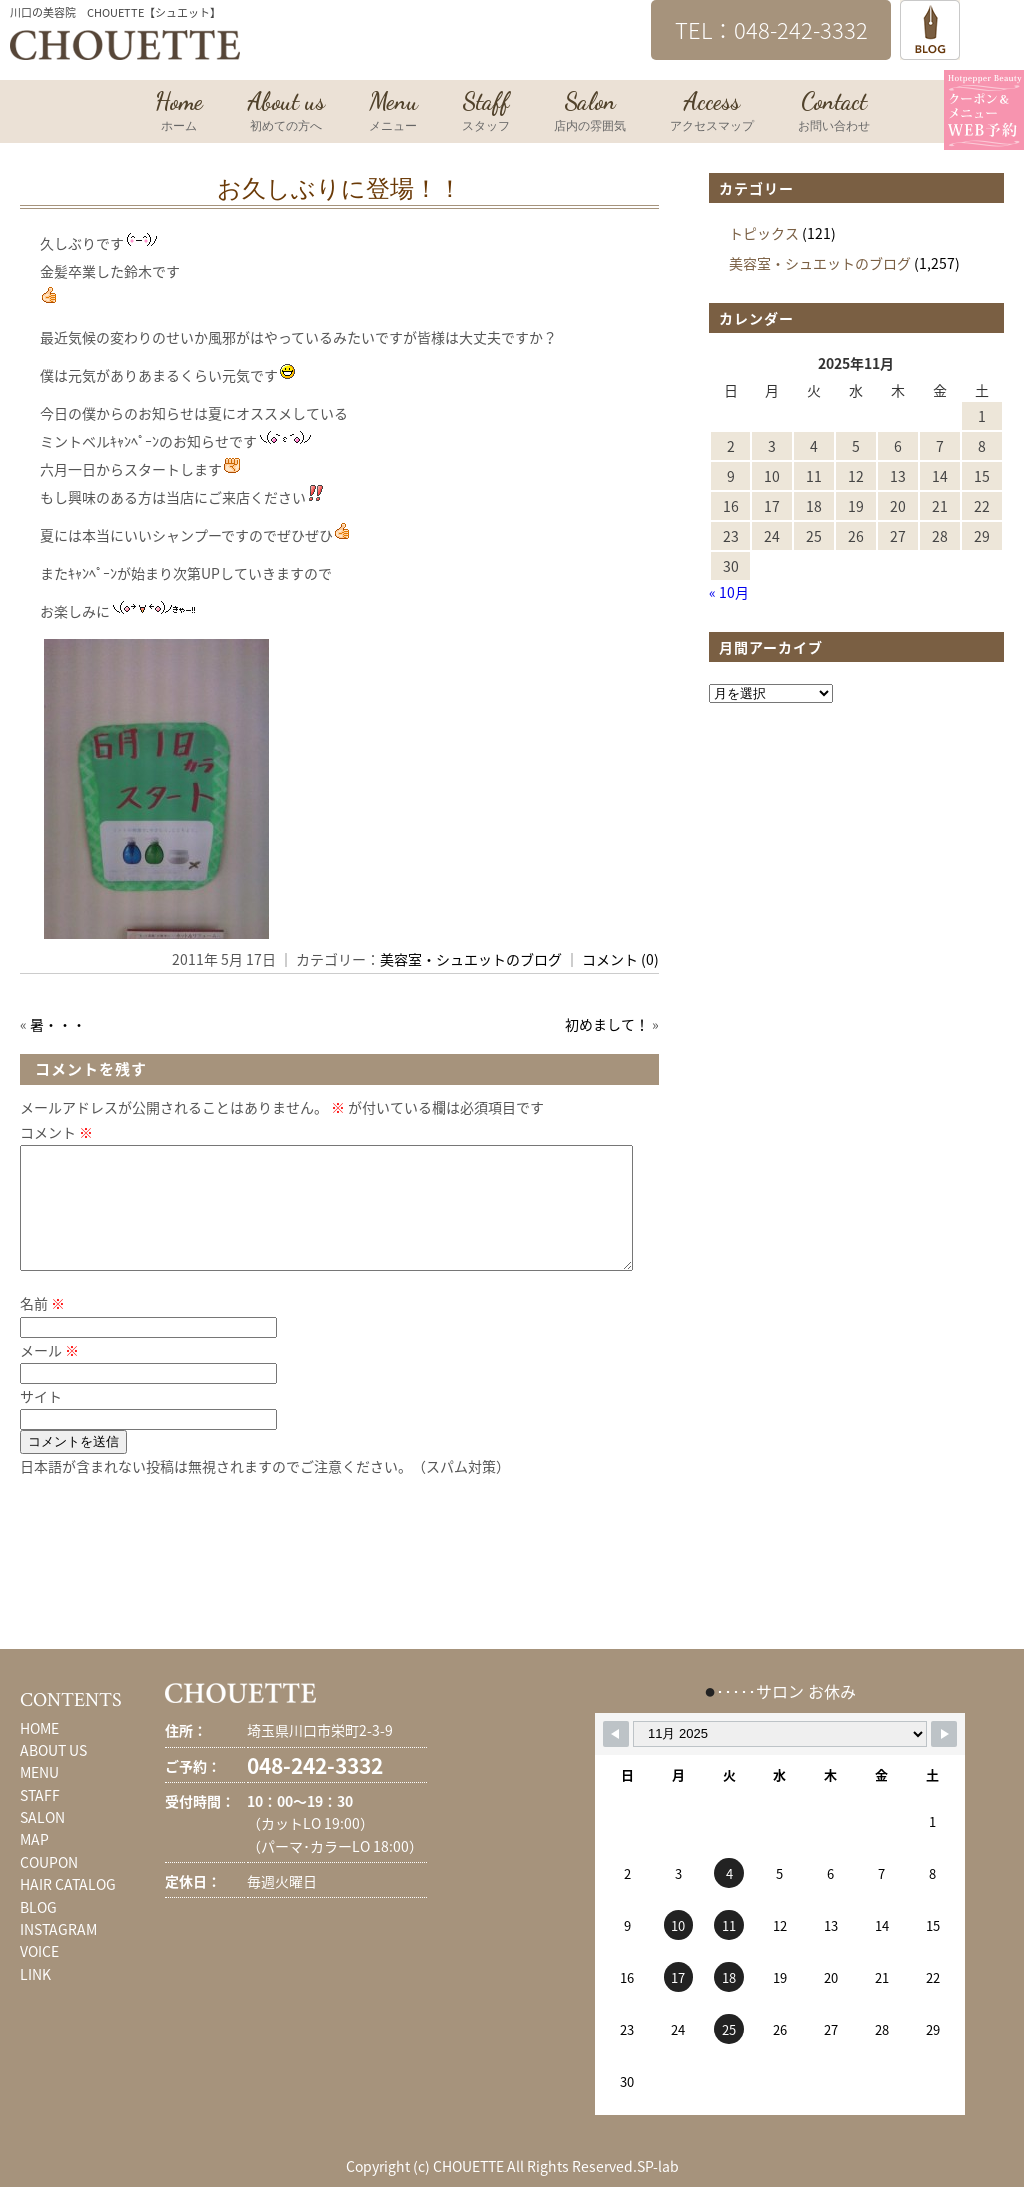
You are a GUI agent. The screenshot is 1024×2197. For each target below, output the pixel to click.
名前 (42, 1327)
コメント (56, 1132)
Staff (486, 112)
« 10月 (729, 592)
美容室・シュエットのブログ (471, 959)
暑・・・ (58, 1024)
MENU (39, 1796)
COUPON (49, 1886)
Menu (393, 112)
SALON (42, 1841)
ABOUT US (53, 1774)
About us (286, 112)
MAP (34, 1863)
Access (712, 112)
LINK (35, 1998)
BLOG (38, 1931)
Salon (590, 112)
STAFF (40, 1819)
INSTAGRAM (58, 1953)
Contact (834, 112)
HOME (39, 1752)
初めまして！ (607, 1024)
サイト (41, 1420)
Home (179, 112)
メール (49, 1374)
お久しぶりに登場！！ (339, 189)
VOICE (39, 1975)
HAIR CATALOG (68, 1908)
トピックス (764, 233)
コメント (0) (620, 959)
